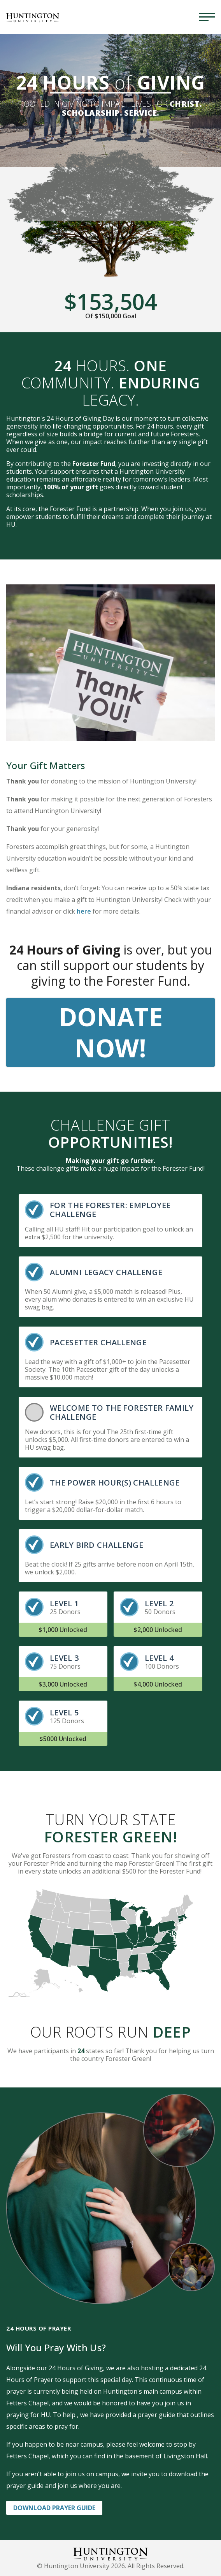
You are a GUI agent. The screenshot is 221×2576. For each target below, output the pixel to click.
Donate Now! (111, 1032)
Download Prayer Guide (54, 2508)
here (84, 911)
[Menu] (207, 17)
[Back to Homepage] (110, 2553)
